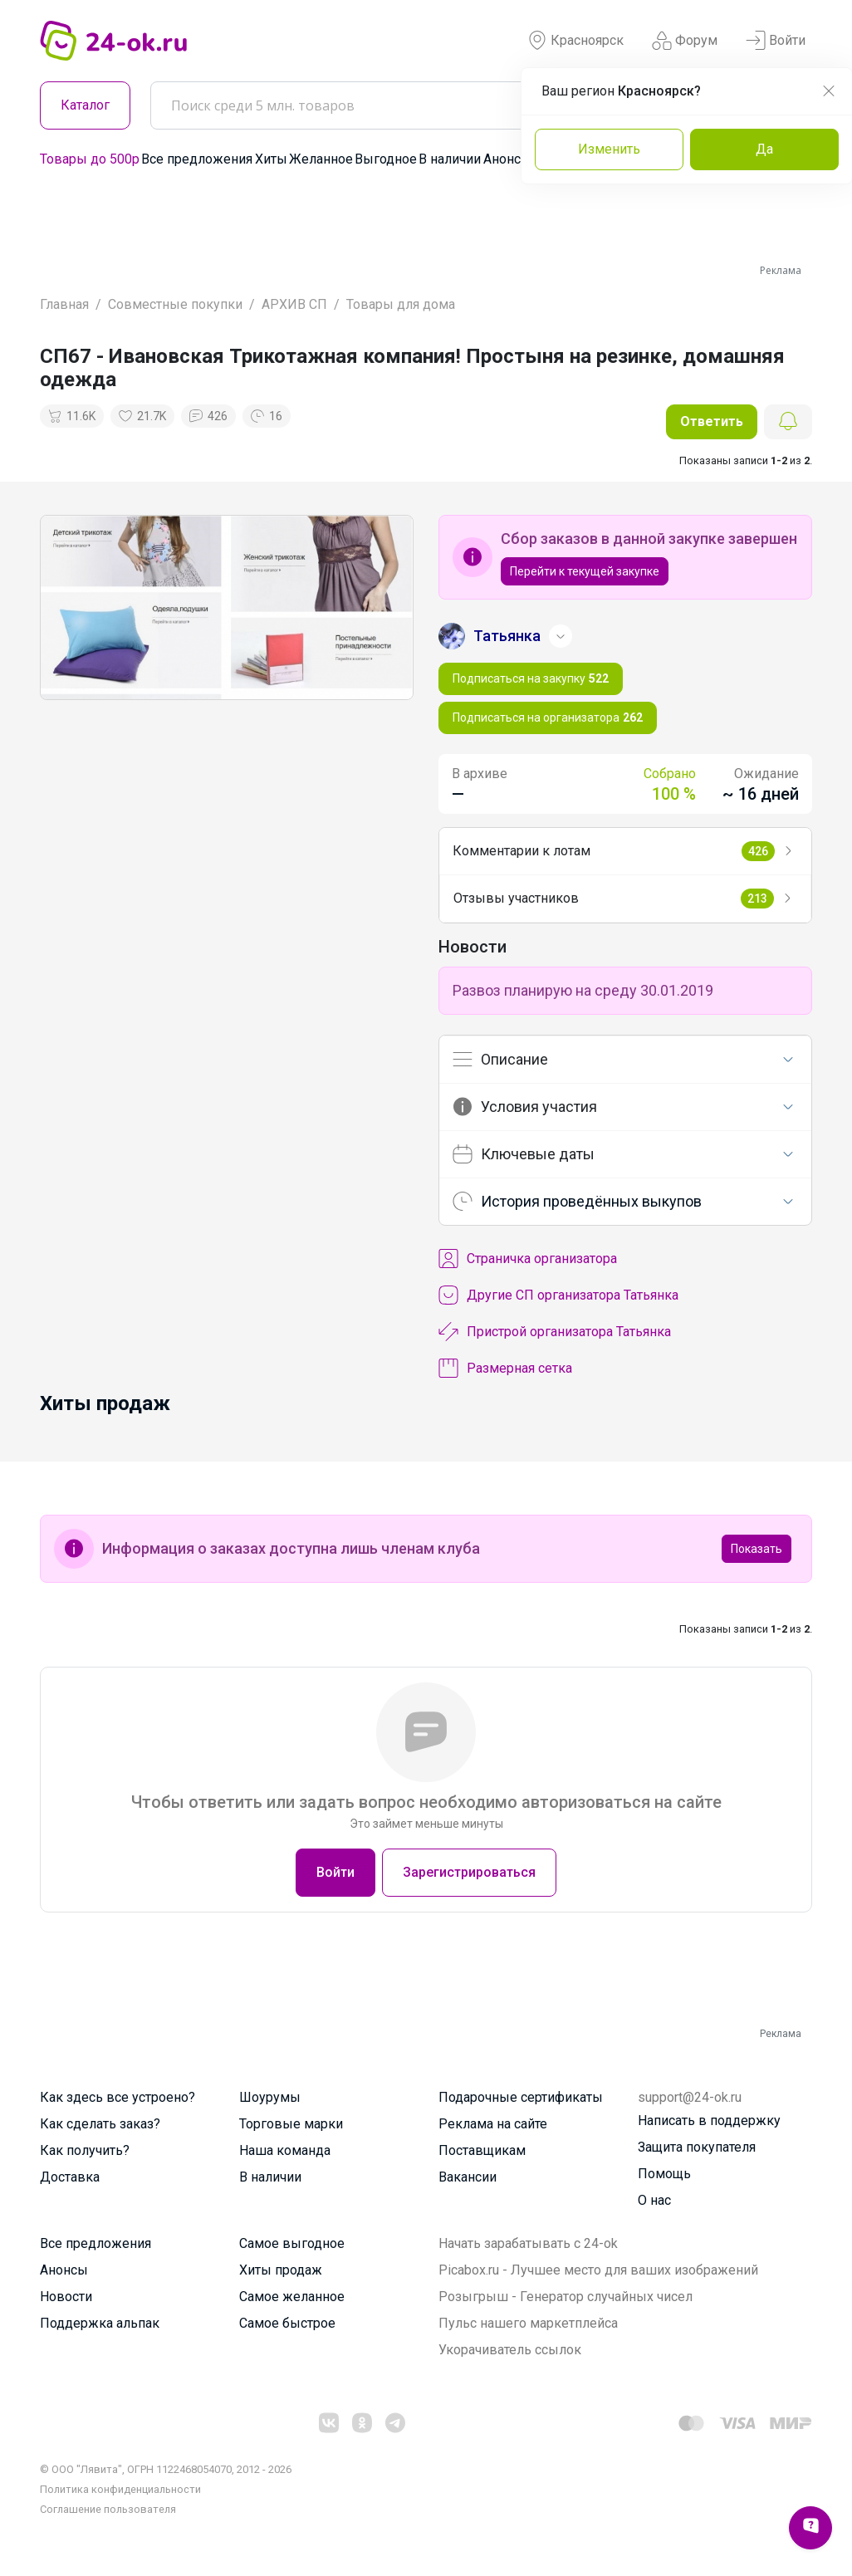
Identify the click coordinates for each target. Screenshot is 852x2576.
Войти (775, 41)
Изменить (609, 149)
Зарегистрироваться (469, 1872)
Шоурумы (270, 2097)
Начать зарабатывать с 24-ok (528, 2243)
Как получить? (85, 2150)
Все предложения (196, 159)
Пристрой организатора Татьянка (554, 1332)
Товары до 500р (90, 159)
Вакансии (467, 2177)
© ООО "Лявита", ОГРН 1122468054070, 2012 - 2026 (165, 2469)
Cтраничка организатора (527, 1259)
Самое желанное (292, 2296)
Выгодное (386, 159)
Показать (756, 1548)
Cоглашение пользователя (108, 2509)
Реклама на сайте (492, 2124)
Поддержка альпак (99, 2323)
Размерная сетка (505, 1369)
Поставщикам (482, 2150)
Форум (684, 41)
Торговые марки (291, 2124)
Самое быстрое (287, 2323)
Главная (64, 304)
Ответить (711, 421)
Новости (66, 2296)
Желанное (321, 159)
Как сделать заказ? (100, 2124)
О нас (654, 2200)
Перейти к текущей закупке (584, 571)
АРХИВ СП (294, 304)
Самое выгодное (292, 2243)
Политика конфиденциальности (120, 2489)
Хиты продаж (280, 2270)
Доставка (70, 2177)
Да (764, 149)
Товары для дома (400, 304)
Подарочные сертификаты (520, 2097)
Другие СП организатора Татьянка (558, 1295)
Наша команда (285, 2150)
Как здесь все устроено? (117, 2097)
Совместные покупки (175, 304)
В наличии (450, 159)
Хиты (271, 159)
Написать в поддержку (709, 2120)
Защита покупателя (697, 2147)
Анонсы (507, 159)
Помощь (664, 2174)
